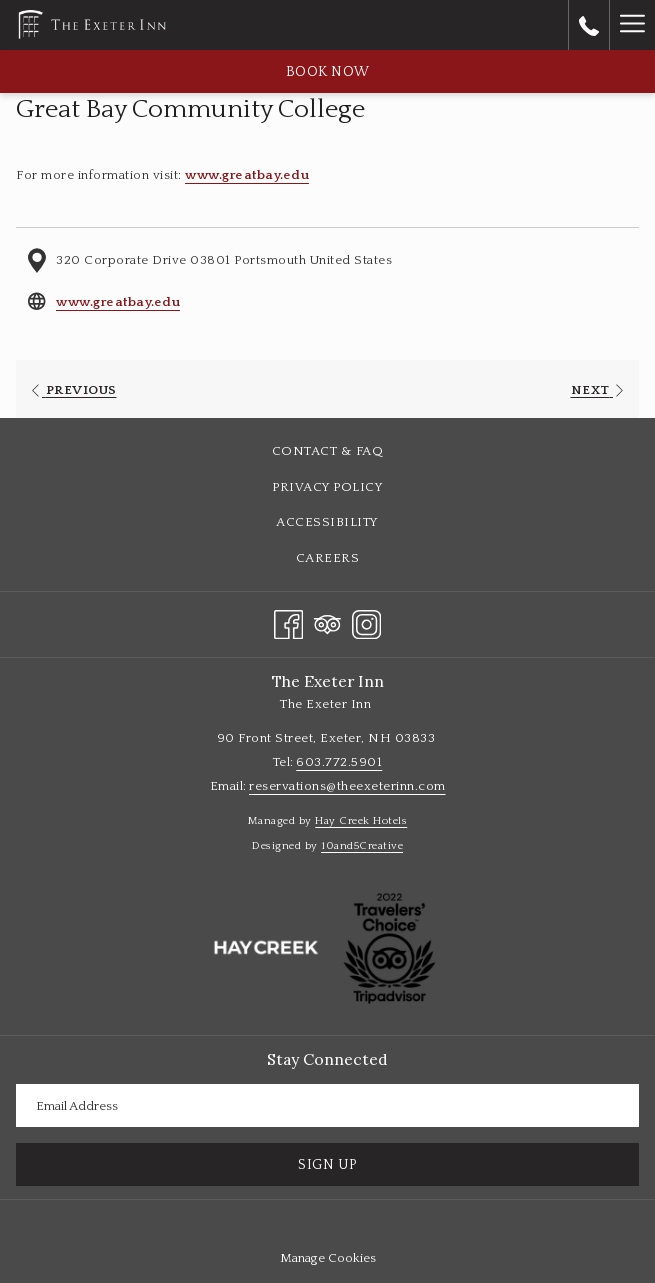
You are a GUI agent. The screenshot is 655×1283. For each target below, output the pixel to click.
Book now (328, 72)
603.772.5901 (339, 762)
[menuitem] (327, 451)
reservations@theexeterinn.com (347, 786)
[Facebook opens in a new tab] (288, 622)
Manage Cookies (328, 1258)
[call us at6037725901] (589, 25)
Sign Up (327, 1165)
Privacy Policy (327, 487)
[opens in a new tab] (265, 948)
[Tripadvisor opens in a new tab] (327, 622)
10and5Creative (362, 846)
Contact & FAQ (328, 451)
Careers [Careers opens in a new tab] (351, 559)
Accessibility (327, 522)
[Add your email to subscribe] (327, 1105)
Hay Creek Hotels (361, 821)
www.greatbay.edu (247, 175)
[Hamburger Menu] (632, 25)
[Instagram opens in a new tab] (366, 622)
